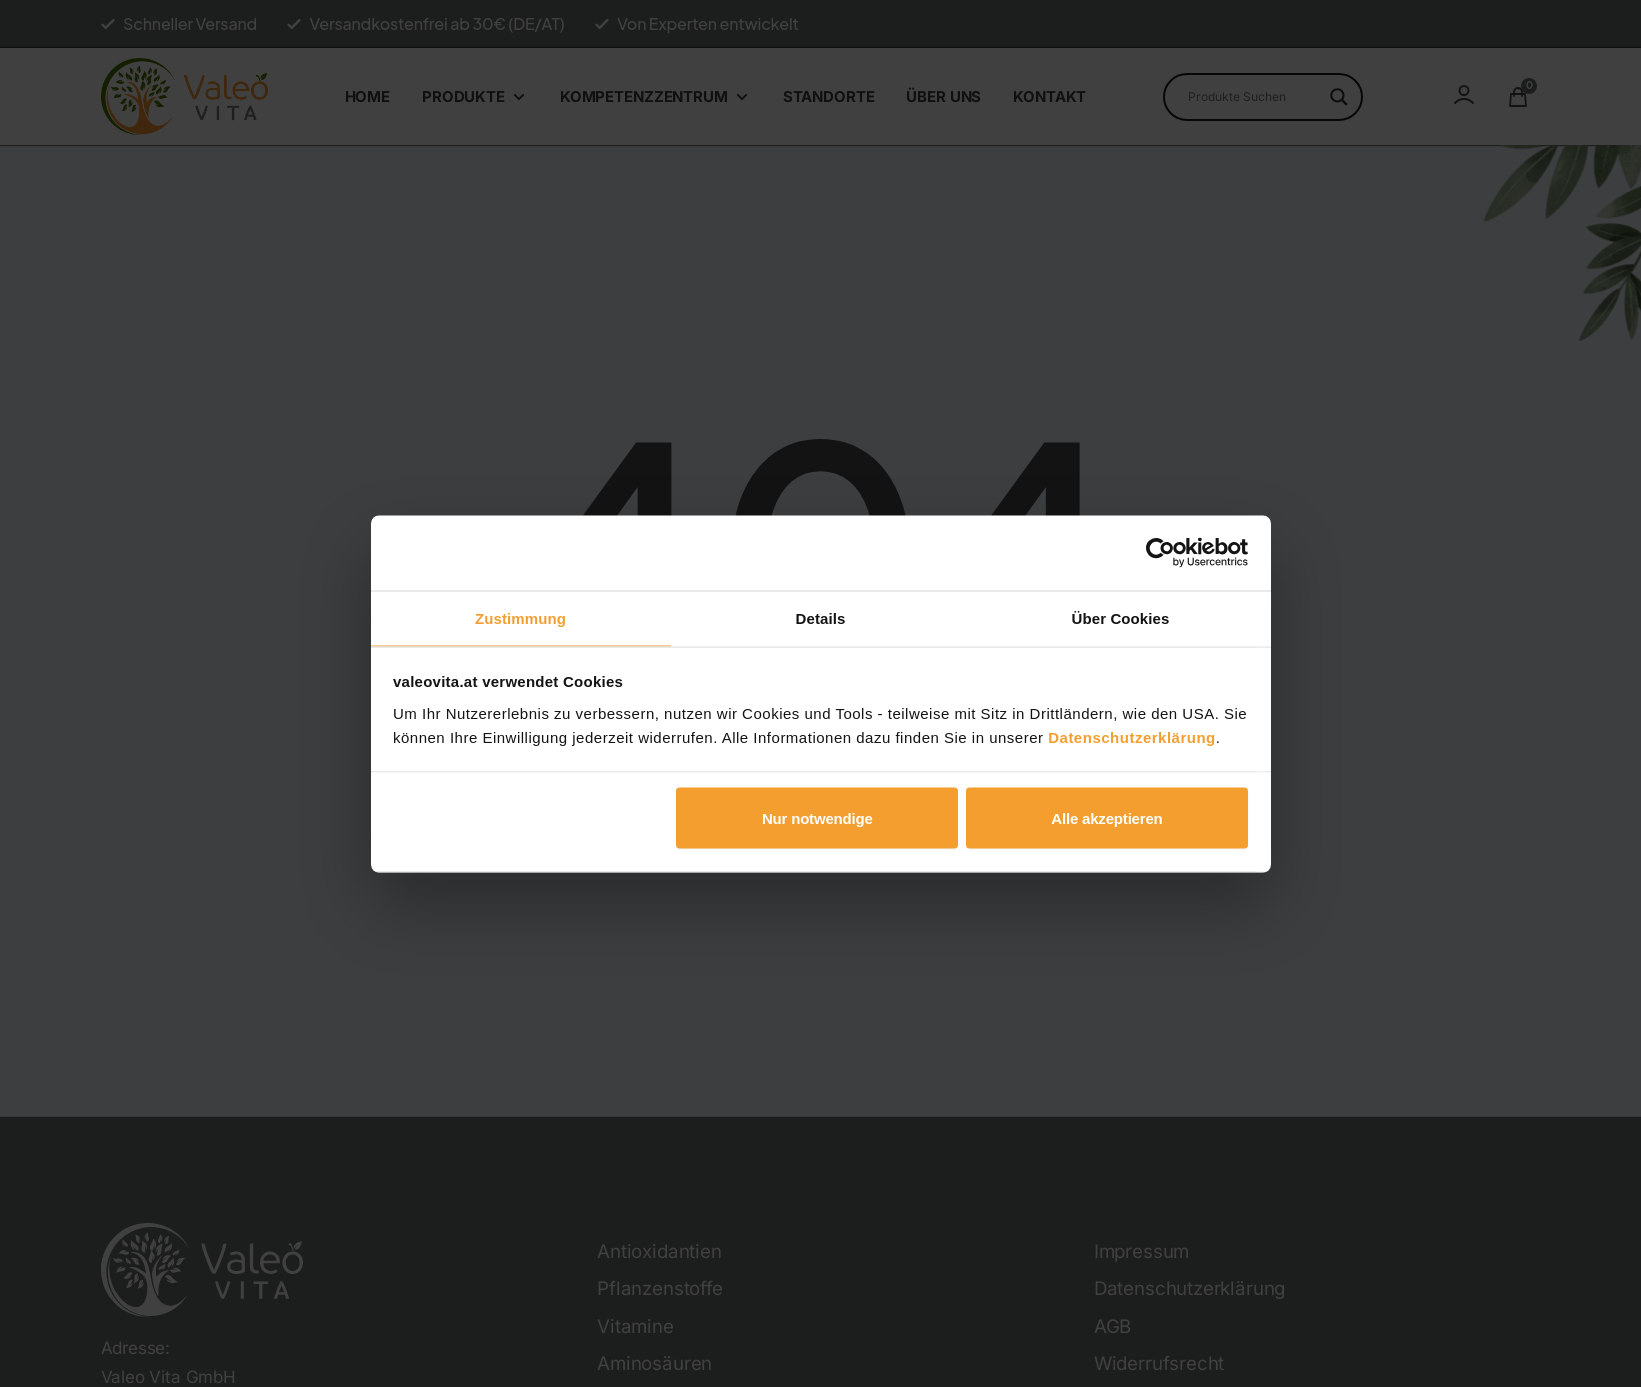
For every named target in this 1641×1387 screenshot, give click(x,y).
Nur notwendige (817, 819)
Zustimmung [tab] (520, 616)
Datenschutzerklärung (1132, 737)
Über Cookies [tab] (1121, 616)
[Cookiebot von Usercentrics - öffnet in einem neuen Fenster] (1160, 552)
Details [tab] (821, 616)
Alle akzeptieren (1106, 819)
